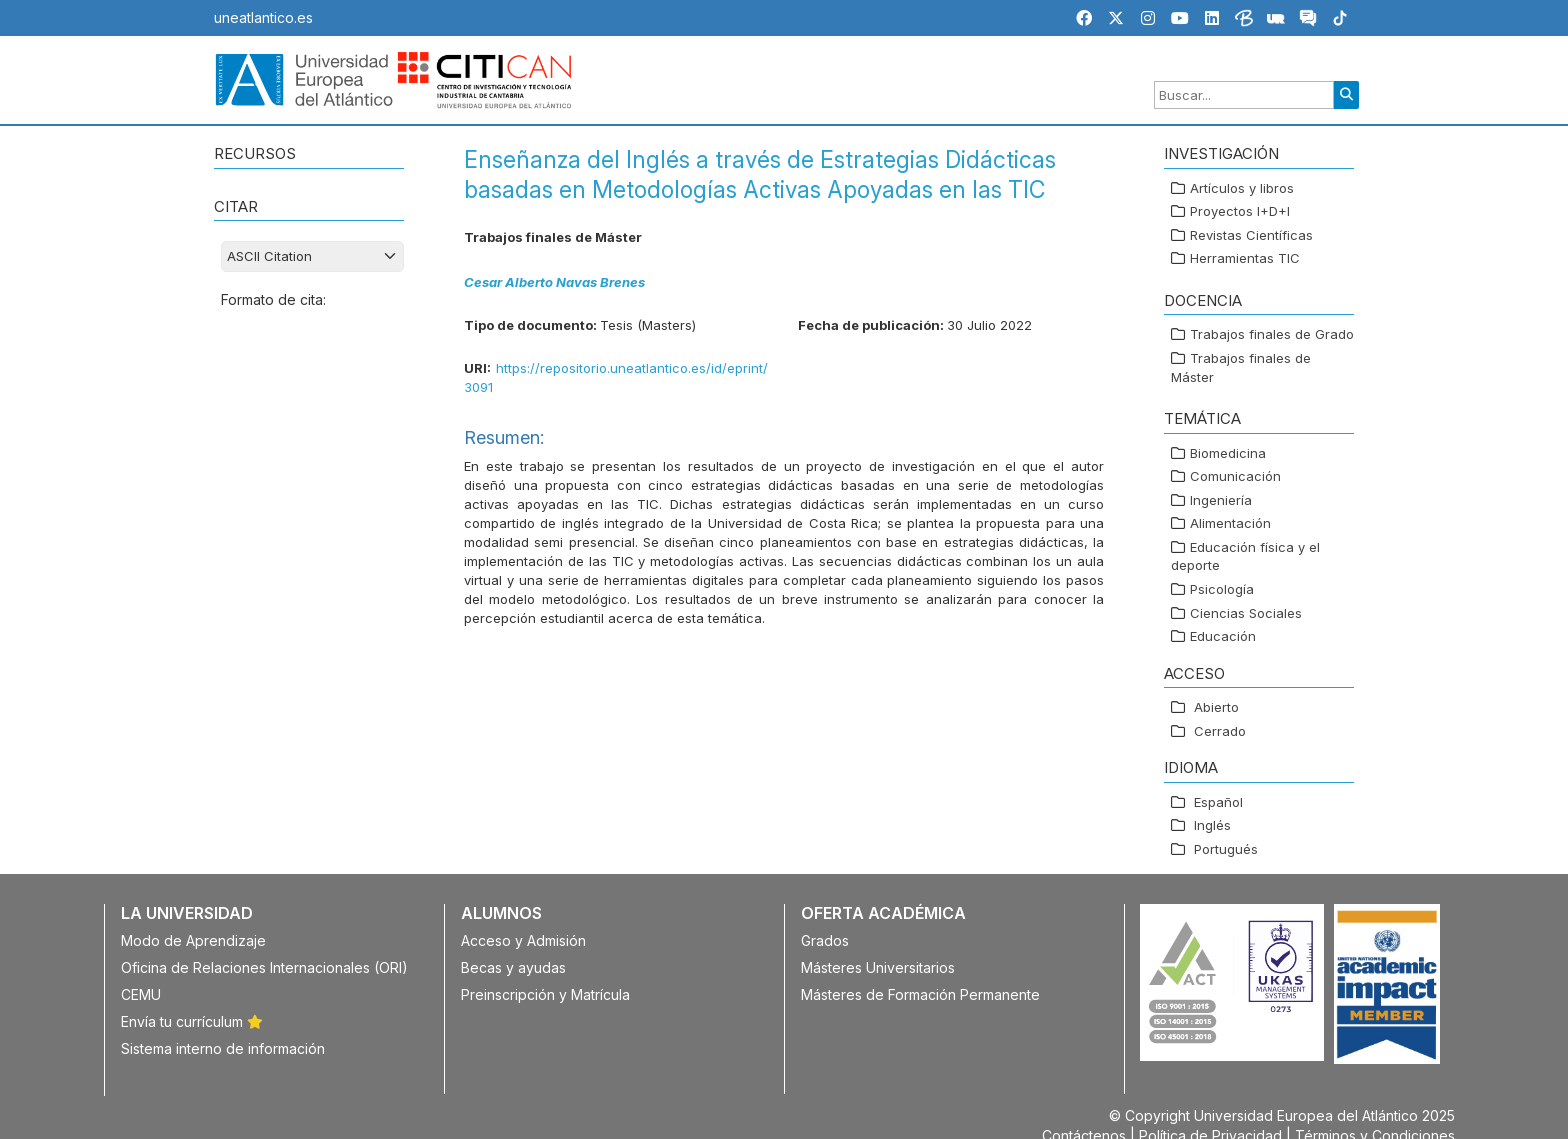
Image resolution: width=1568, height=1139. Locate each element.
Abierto (1216, 707)
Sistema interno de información (223, 1048)
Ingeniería (1221, 500)
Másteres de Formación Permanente (920, 994)
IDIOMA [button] (1191, 767)
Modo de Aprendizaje (193, 940)
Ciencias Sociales (1246, 613)
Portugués (1226, 849)
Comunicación (1235, 476)
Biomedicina (1228, 453)
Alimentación (1230, 523)
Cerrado (1220, 731)
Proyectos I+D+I (1240, 211)
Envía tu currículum (192, 1021)
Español (1218, 802)
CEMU (141, 994)
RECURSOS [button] (255, 153)
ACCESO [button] (1194, 673)
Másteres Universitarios (878, 967)
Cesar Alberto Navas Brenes (554, 282)
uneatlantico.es (263, 17)
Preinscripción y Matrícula (545, 994)
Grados (825, 940)
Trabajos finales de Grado (1272, 334)
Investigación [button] (1221, 153)
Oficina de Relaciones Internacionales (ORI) (264, 967)
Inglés (1212, 825)
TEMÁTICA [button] (1202, 418)
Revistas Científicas (1251, 235)
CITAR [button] (236, 206)
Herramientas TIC (1245, 258)
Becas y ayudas (513, 967)
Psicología (1222, 589)
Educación (1223, 636)
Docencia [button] (1203, 300)
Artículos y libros (1242, 188)
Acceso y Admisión (523, 940)
